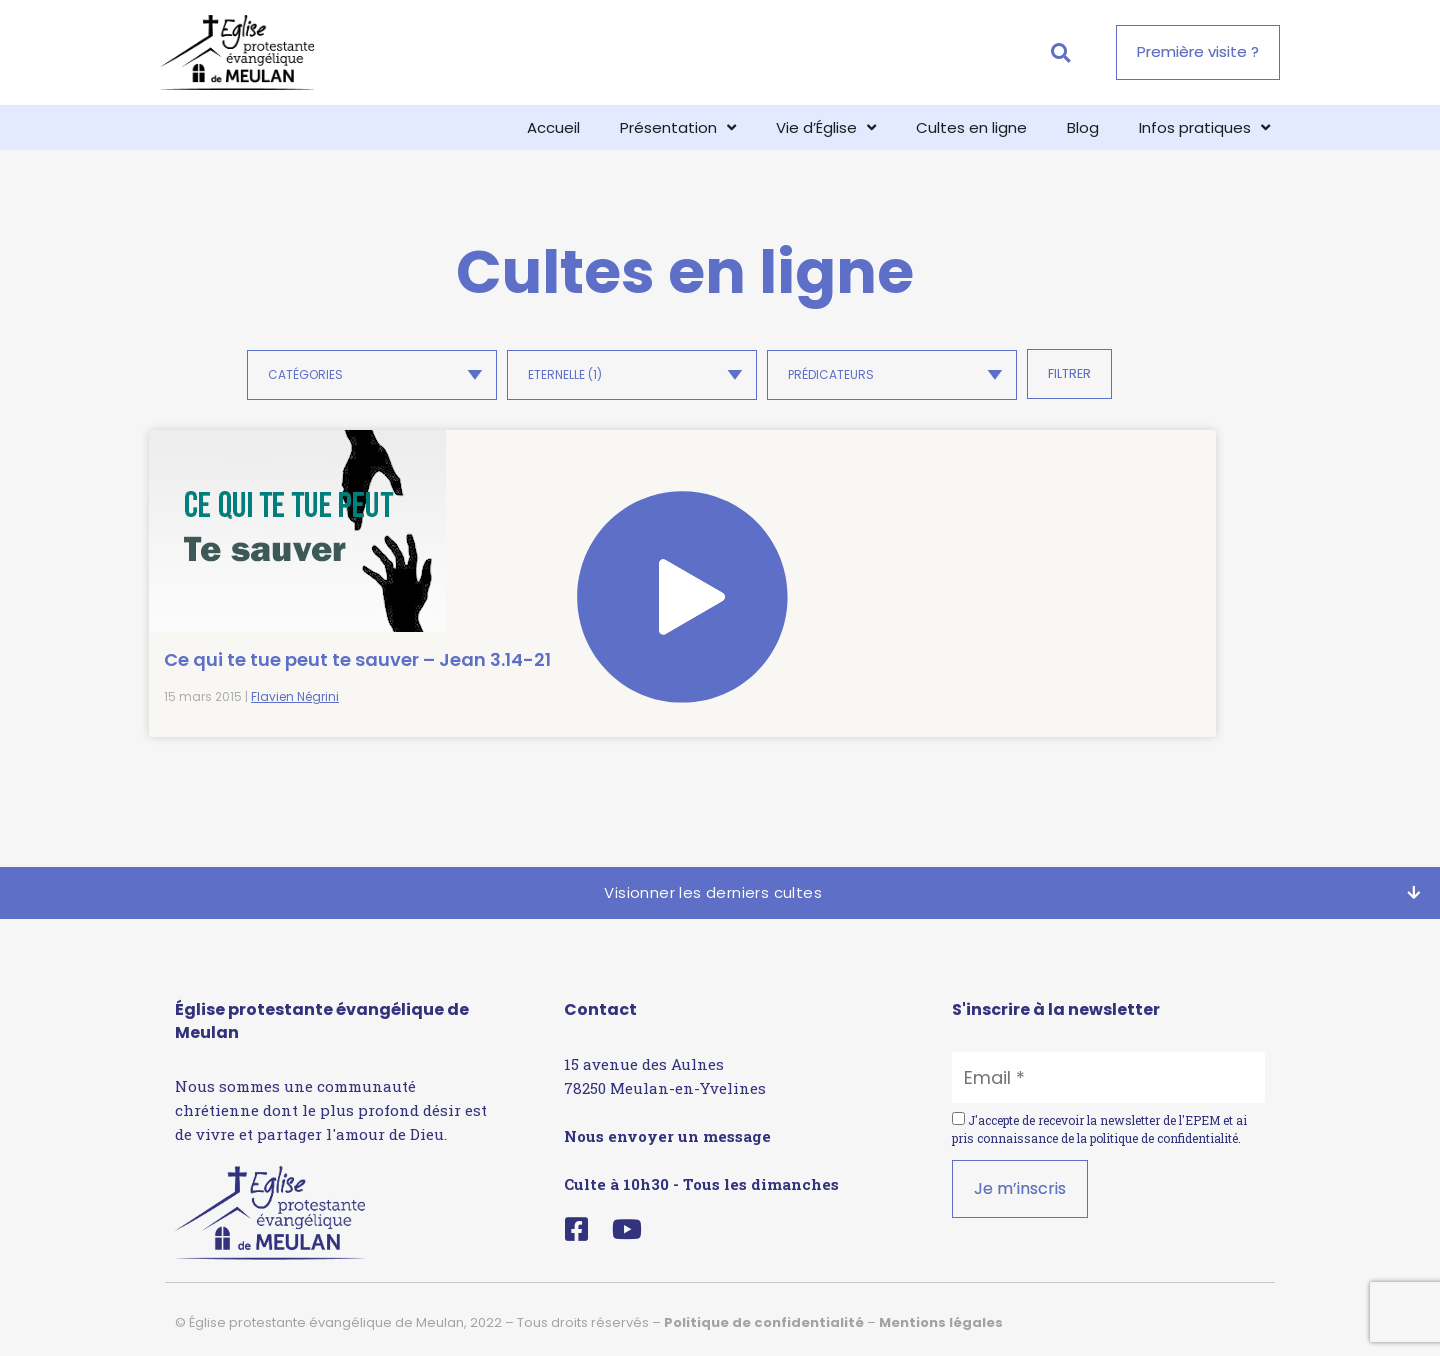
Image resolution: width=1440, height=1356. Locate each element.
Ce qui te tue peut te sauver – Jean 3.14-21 (262, 640)
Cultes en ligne (971, 127)
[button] (1060, 52)
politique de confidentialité (1164, 1132)
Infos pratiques (1204, 127)
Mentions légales (941, 1316)
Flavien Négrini (295, 690)
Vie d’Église (826, 127)
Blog (1083, 127)
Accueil (553, 127)
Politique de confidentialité (764, 1316)
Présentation (678, 127)
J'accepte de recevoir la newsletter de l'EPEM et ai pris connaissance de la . (1099, 1123)
